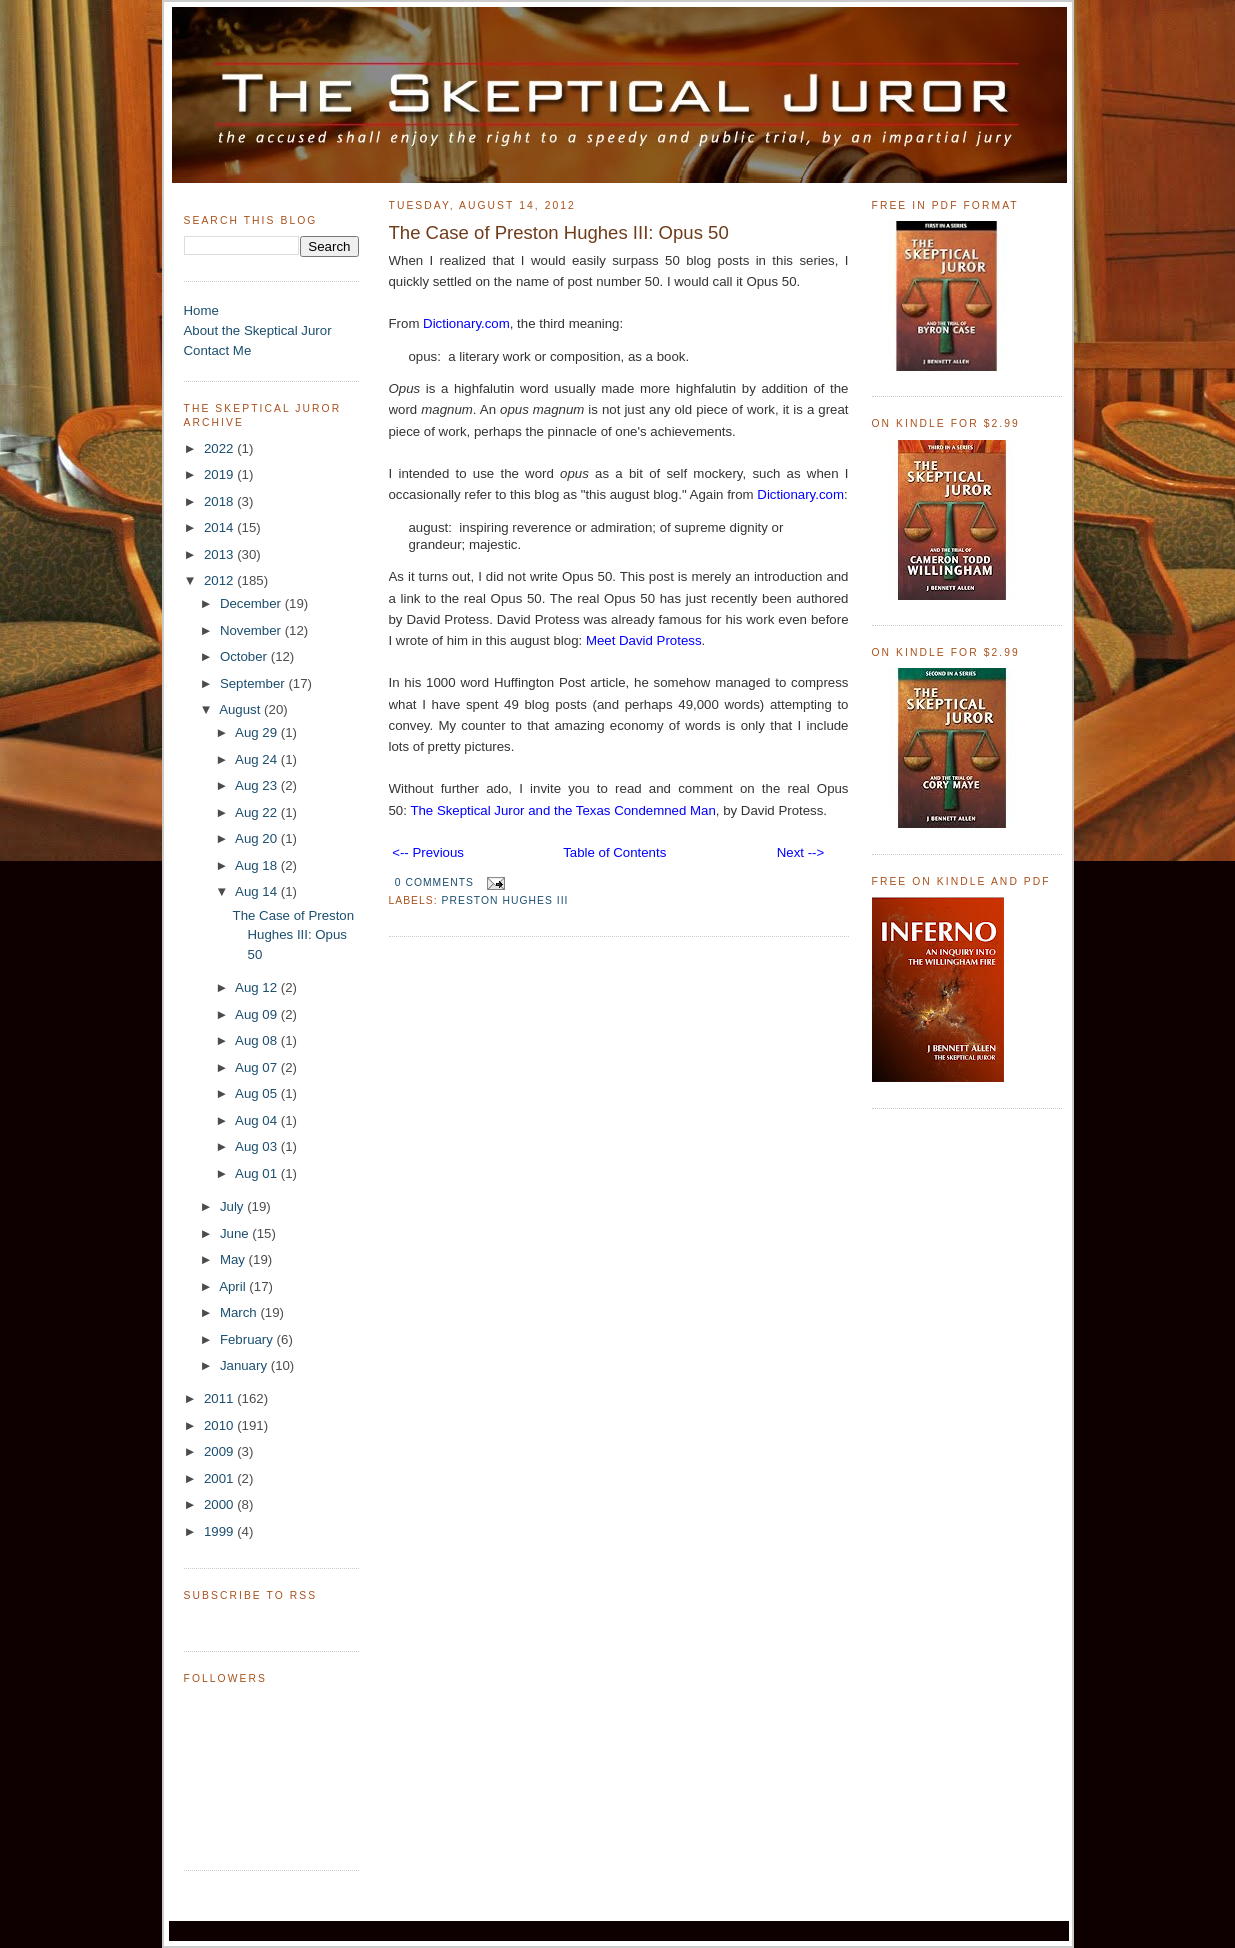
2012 (220, 580)
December (252, 603)
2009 (220, 1451)
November (252, 630)
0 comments (434, 882)
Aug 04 (258, 1120)
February (248, 1339)
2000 (220, 1504)
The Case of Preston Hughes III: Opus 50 (294, 935)
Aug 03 (258, 1146)
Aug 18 (258, 865)
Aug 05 (258, 1093)
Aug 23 (258, 785)
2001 (220, 1478)
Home (201, 310)
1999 (220, 1531)
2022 (220, 448)
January (245, 1365)
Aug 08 (258, 1040)
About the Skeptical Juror (258, 330)
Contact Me (218, 350)
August (241, 709)
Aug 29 (258, 732)
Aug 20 (258, 838)
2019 (220, 474)
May (234, 1259)
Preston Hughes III (505, 900)
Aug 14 (258, 891)
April (234, 1286)
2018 (220, 501)
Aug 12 (258, 987)
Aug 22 (258, 812)
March (240, 1312)
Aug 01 (258, 1173)
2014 (220, 527)
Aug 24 (258, 759)
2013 (220, 554)
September (254, 683)
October (245, 656)
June (236, 1233)
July (233, 1206)
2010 (220, 1425)
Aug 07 (258, 1067)
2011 (220, 1398)
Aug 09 (258, 1014)
